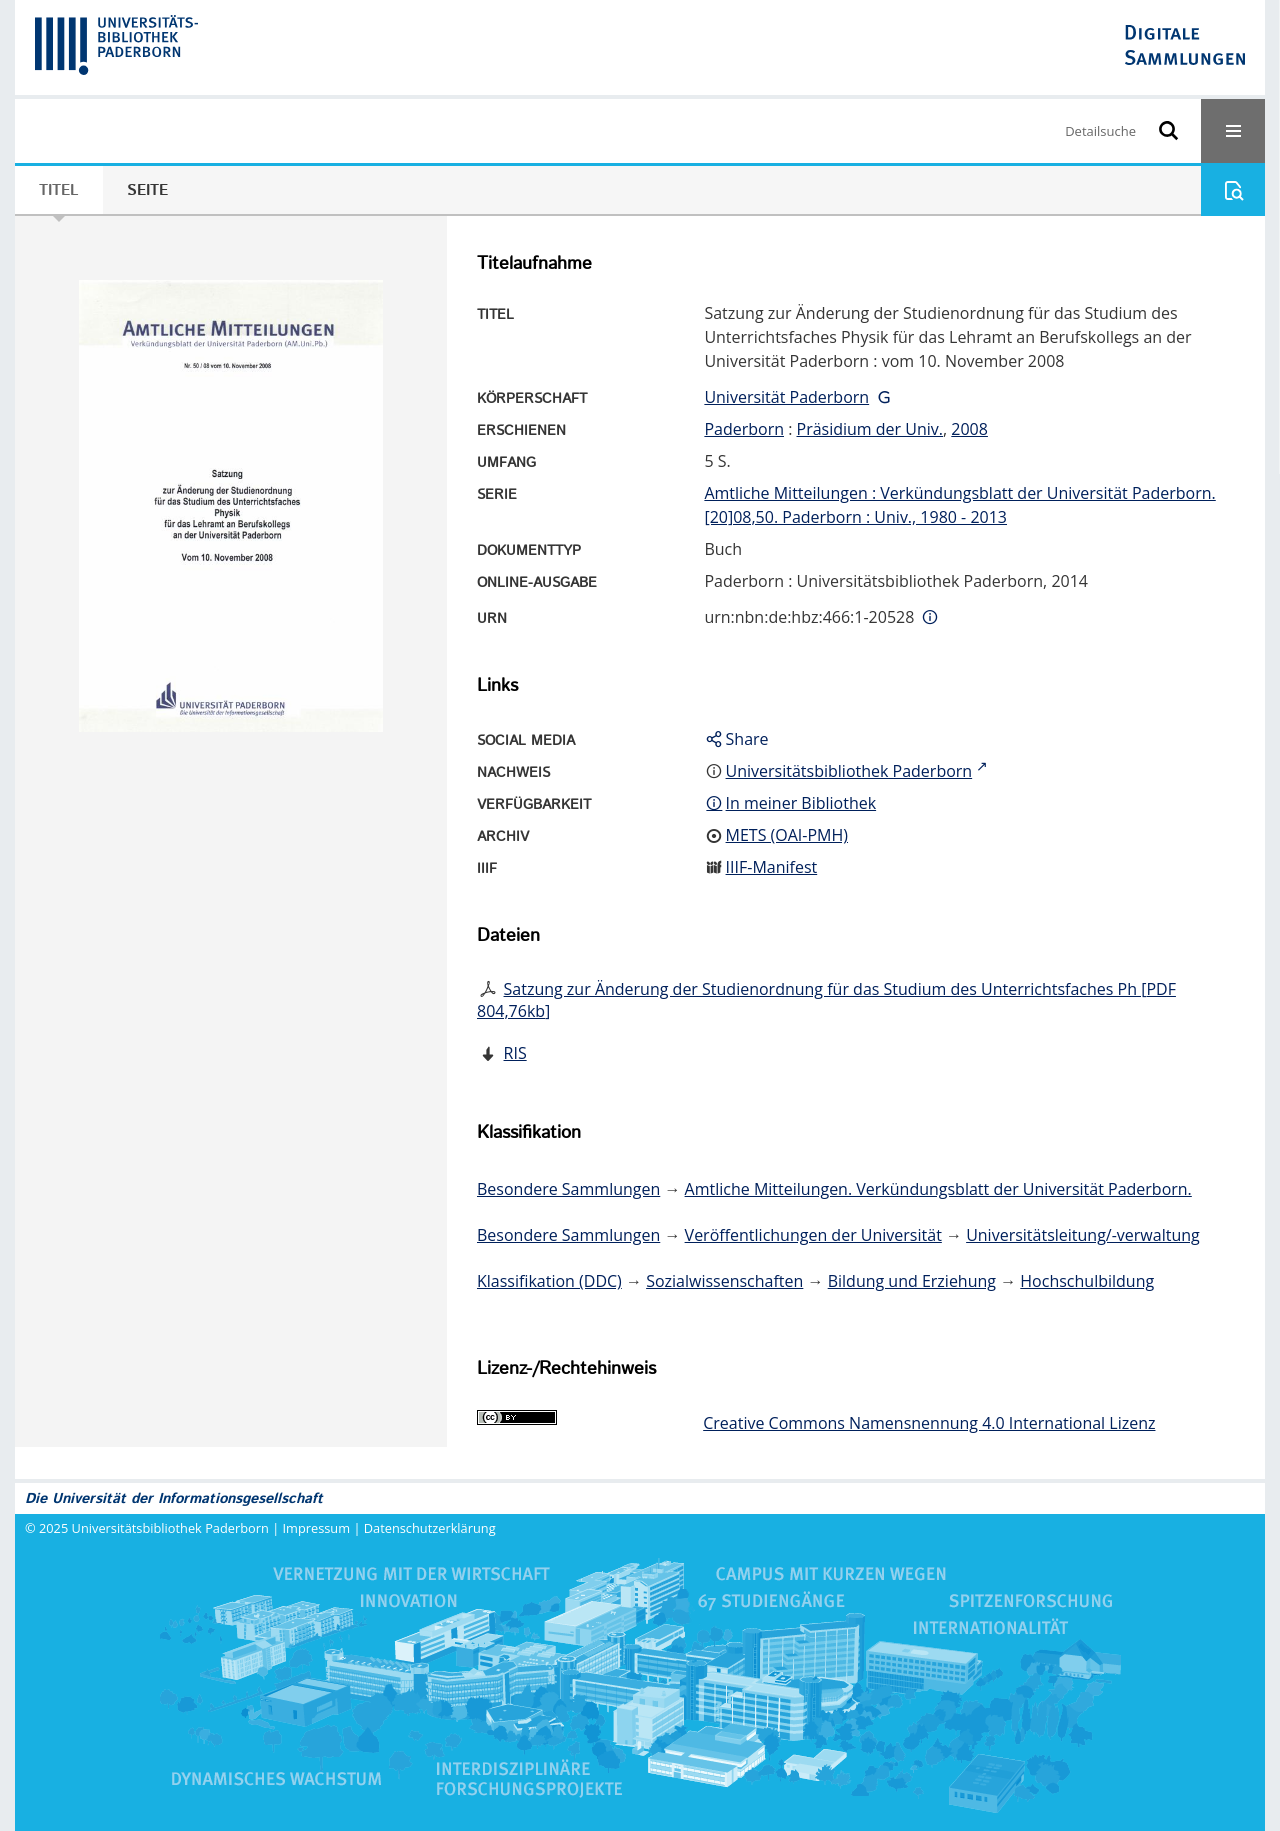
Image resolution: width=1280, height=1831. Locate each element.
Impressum (317, 1528)
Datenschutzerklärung (430, 1528)
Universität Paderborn (786, 397)
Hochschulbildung (1087, 1281)
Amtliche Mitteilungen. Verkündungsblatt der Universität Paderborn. (938, 1189)
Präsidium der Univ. (870, 429)
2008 (969, 429)
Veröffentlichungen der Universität (813, 1235)
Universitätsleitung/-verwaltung (1083, 1235)
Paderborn (744, 429)
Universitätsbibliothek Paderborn (170, 1528)
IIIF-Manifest (772, 867)
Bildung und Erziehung (912, 1281)
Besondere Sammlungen (568, 1189)
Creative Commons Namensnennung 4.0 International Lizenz (929, 1423)
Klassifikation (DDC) (549, 1281)
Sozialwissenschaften (724, 1281)
